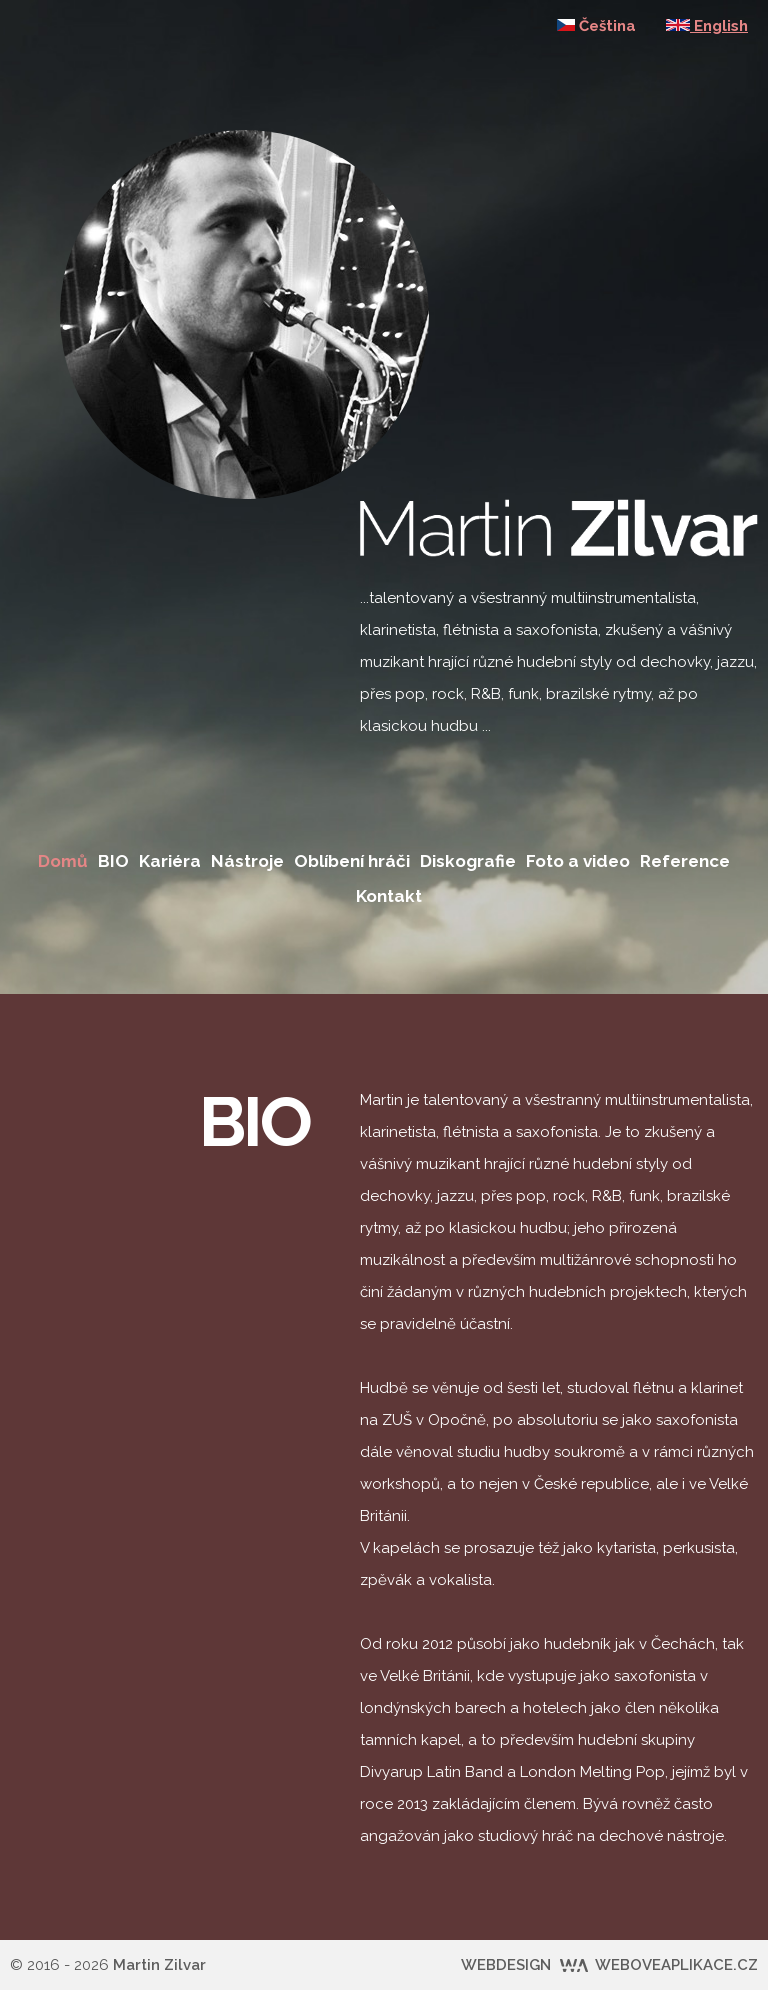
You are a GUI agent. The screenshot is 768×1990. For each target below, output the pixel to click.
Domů (63, 861)
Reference (685, 861)
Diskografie (468, 861)
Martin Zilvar (159, 1965)
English (707, 26)
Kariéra (170, 861)
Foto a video (578, 861)
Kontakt (389, 896)
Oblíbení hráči (352, 861)
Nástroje (247, 861)
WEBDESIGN (609, 1965)
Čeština (596, 26)
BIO (113, 861)
